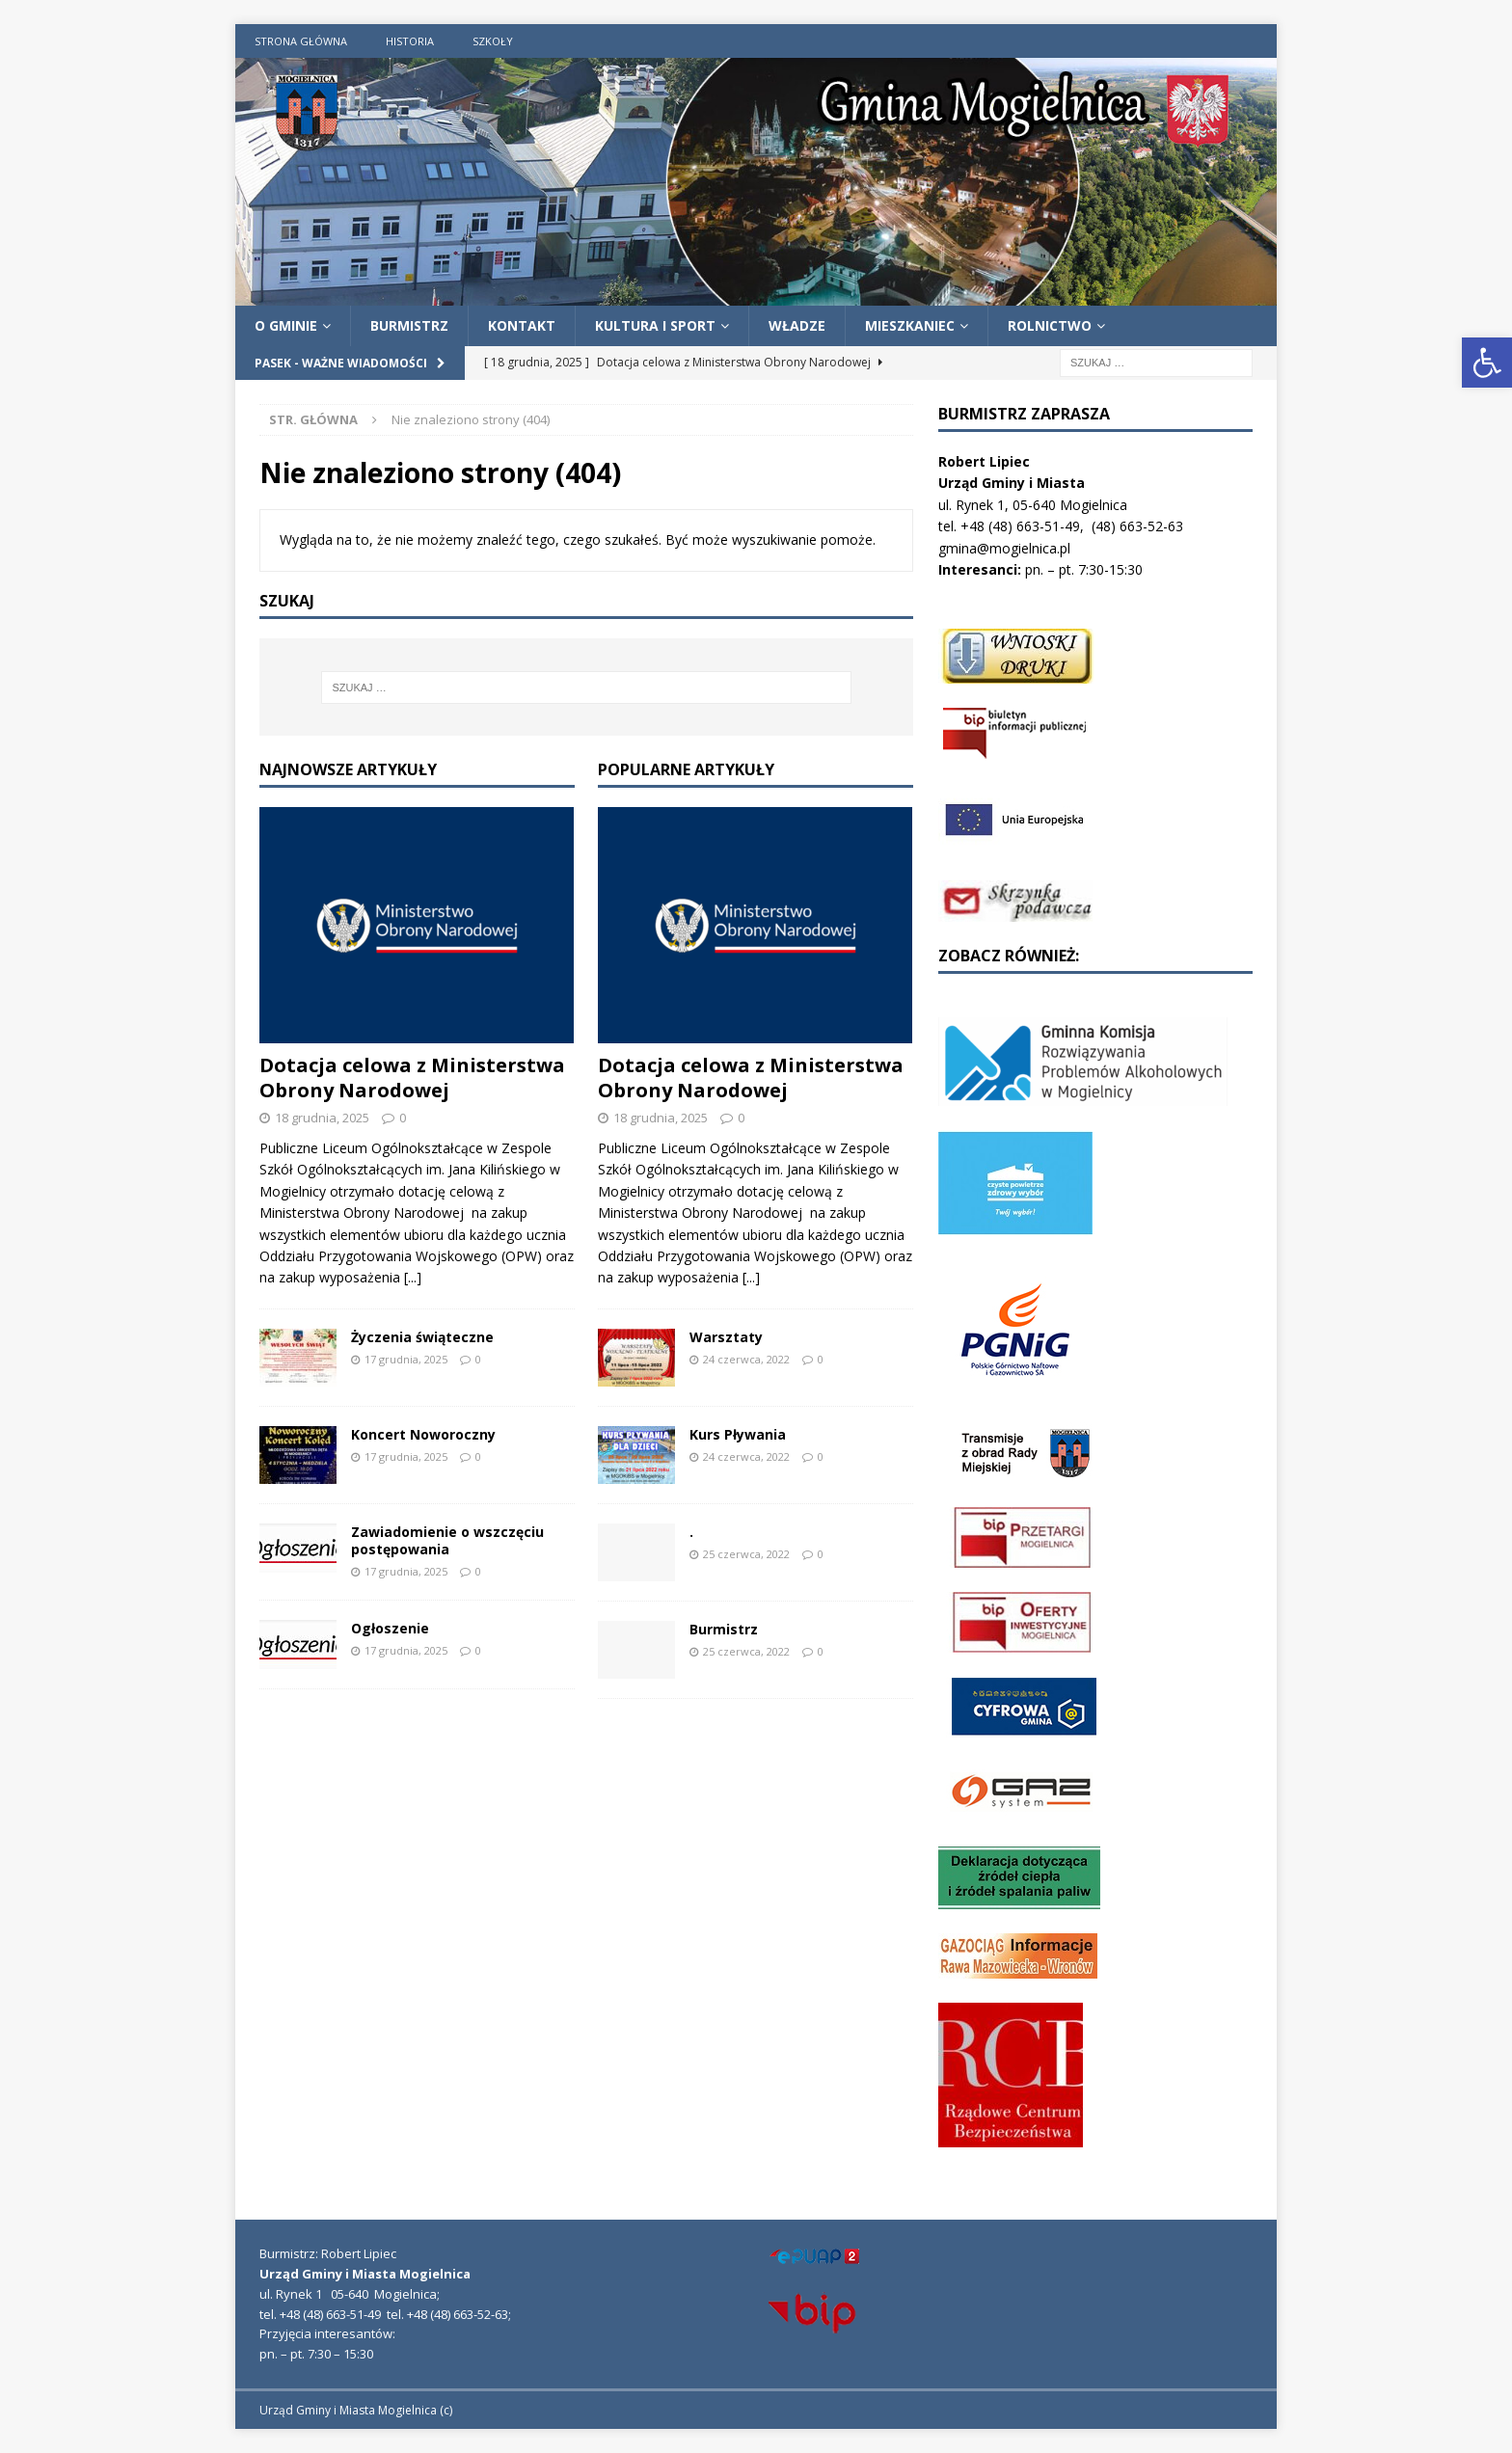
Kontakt (521, 325)
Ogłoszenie (390, 1628)
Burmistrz (409, 325)
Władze (797, 325)
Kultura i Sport (655, 325)
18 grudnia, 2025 (322, 1117)
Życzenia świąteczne (422, 1337)
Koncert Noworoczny (423, 1434)
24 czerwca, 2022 (746, 1359)
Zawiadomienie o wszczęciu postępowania (447, 1540)
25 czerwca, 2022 (746, 1554)
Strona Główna (301, 41)
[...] (412, 1277)
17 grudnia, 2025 (405, 1359)
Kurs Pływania (737, 1434)
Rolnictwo (1050, 325)
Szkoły (492, 41)
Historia (410, 41)
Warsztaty (726, 1337)
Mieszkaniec (910, 325)
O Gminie (286, 325)
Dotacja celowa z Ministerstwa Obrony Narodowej (412, 1077)
